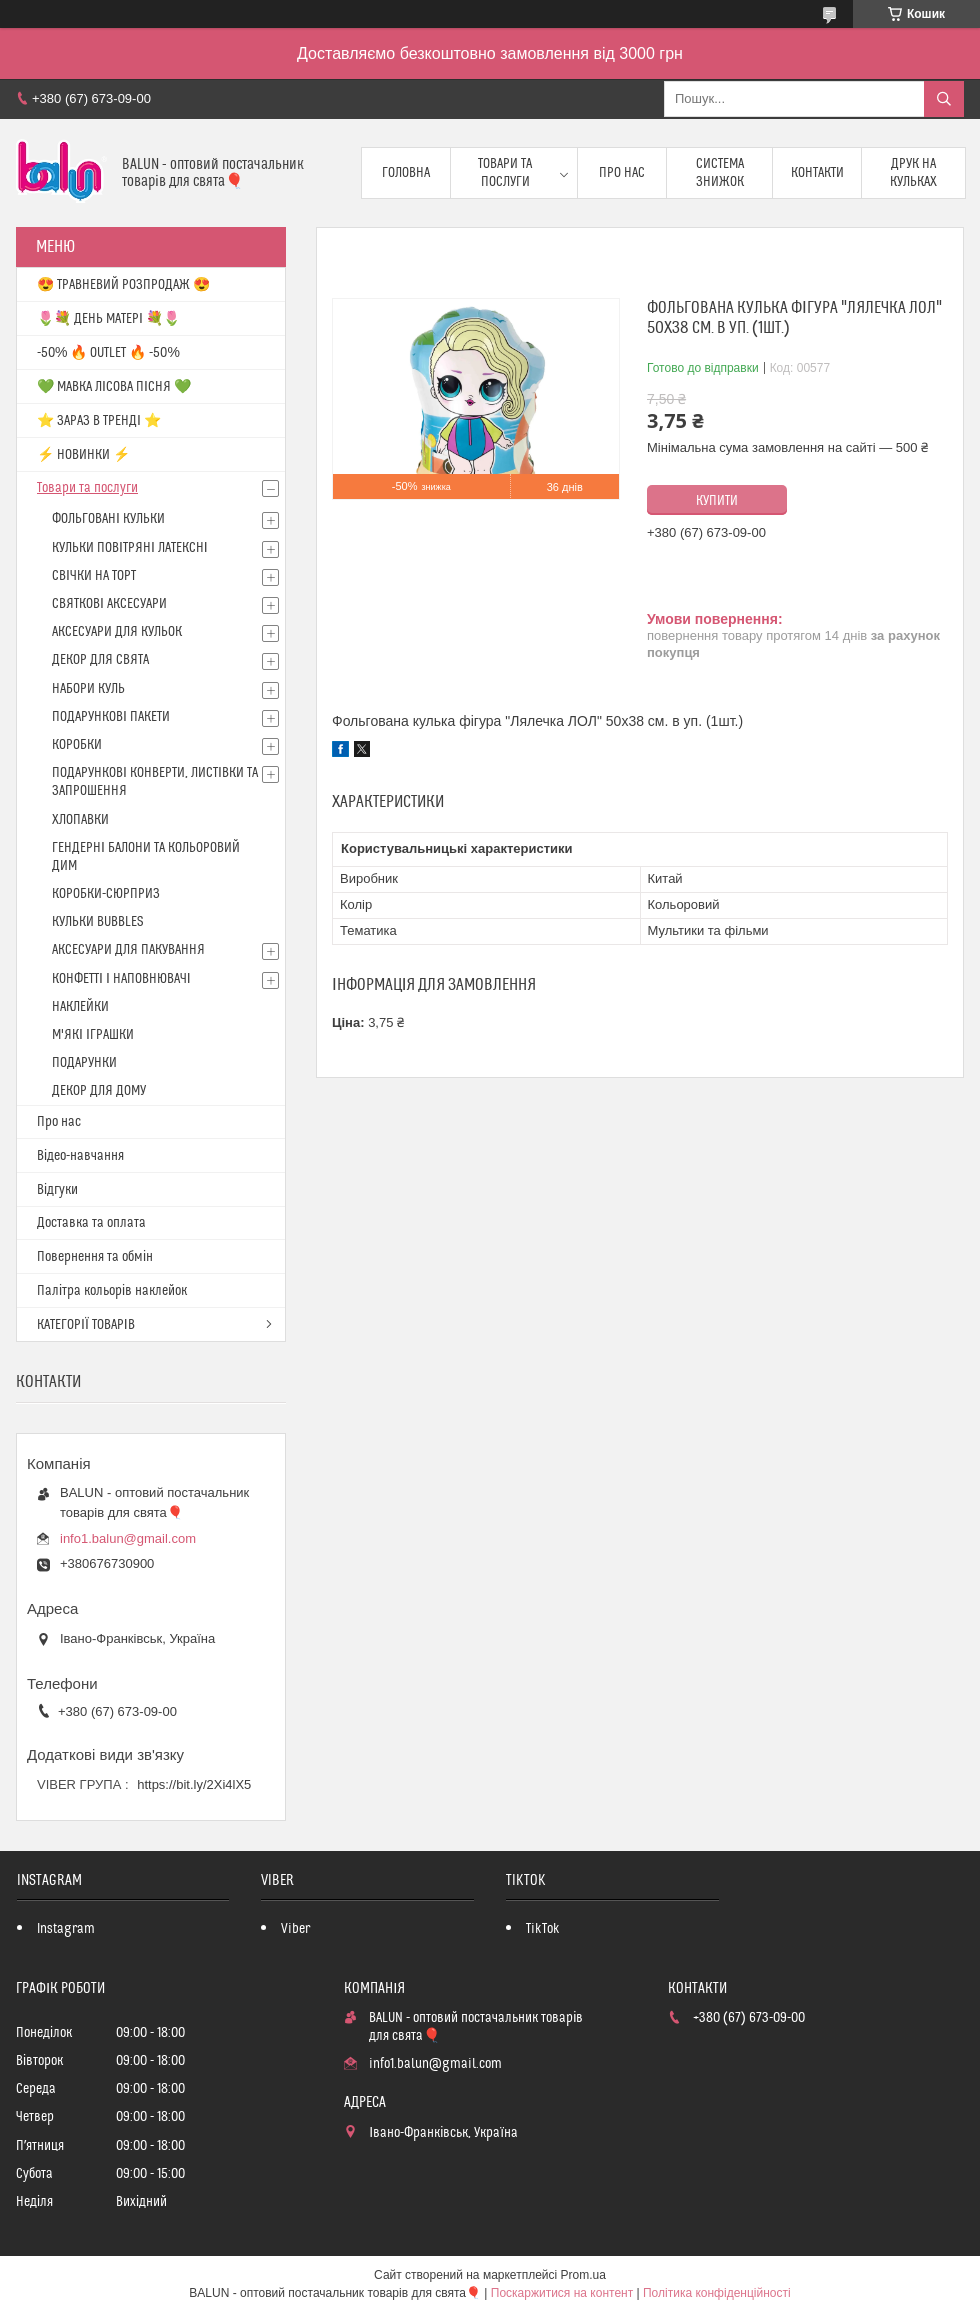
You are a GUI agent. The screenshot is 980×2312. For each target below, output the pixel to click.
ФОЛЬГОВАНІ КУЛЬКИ (108, 519)
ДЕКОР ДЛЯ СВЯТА (100, 660)
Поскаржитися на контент (562, 2293)
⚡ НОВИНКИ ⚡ (83, 455)
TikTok (543, 1929)
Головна (406, 173)
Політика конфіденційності (717, 2293)
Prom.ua (583, 2275)
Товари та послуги (505, 173)
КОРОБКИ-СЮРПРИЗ (106, 894)
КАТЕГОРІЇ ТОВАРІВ (86, 1325)
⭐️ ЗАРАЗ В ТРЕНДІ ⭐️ (99, 421)
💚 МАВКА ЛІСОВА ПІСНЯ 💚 (114, 387)
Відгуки (57, 1190)
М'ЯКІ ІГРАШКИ (93, 1035)
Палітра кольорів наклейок (112, 1291)
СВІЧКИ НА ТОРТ (94, 576)
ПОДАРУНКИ (84, 1063)
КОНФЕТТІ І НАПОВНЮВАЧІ (121, 979)
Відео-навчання (80, 1156)
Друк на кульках (913, 173)
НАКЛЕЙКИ (80, 1007)
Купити (717, 501)
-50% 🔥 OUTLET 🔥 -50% (108, 353)
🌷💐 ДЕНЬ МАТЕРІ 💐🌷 (108, 319)
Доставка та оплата (91, 1223)
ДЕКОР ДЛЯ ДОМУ (99, 1091)
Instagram (66, 1929)
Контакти (817, 173)
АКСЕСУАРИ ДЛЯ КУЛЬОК (117, 632)
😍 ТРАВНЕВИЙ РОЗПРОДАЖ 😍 (123, 285)
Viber (295, 1929)
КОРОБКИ (77, 745)
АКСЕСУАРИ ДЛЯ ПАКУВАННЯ (128, 950)
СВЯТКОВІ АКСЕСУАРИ (109, 604)
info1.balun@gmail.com (128, 1538)
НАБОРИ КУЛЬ (88, 689)
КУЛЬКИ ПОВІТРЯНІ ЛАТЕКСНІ (130, 548)
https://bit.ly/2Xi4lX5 (194, 1784)
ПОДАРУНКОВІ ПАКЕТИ (111, 717)
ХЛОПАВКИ (80, 820)
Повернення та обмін (95, 1257)
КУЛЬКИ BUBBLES (97, 922)
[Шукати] (944, 99)
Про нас (622, 173)
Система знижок (720, 173)
